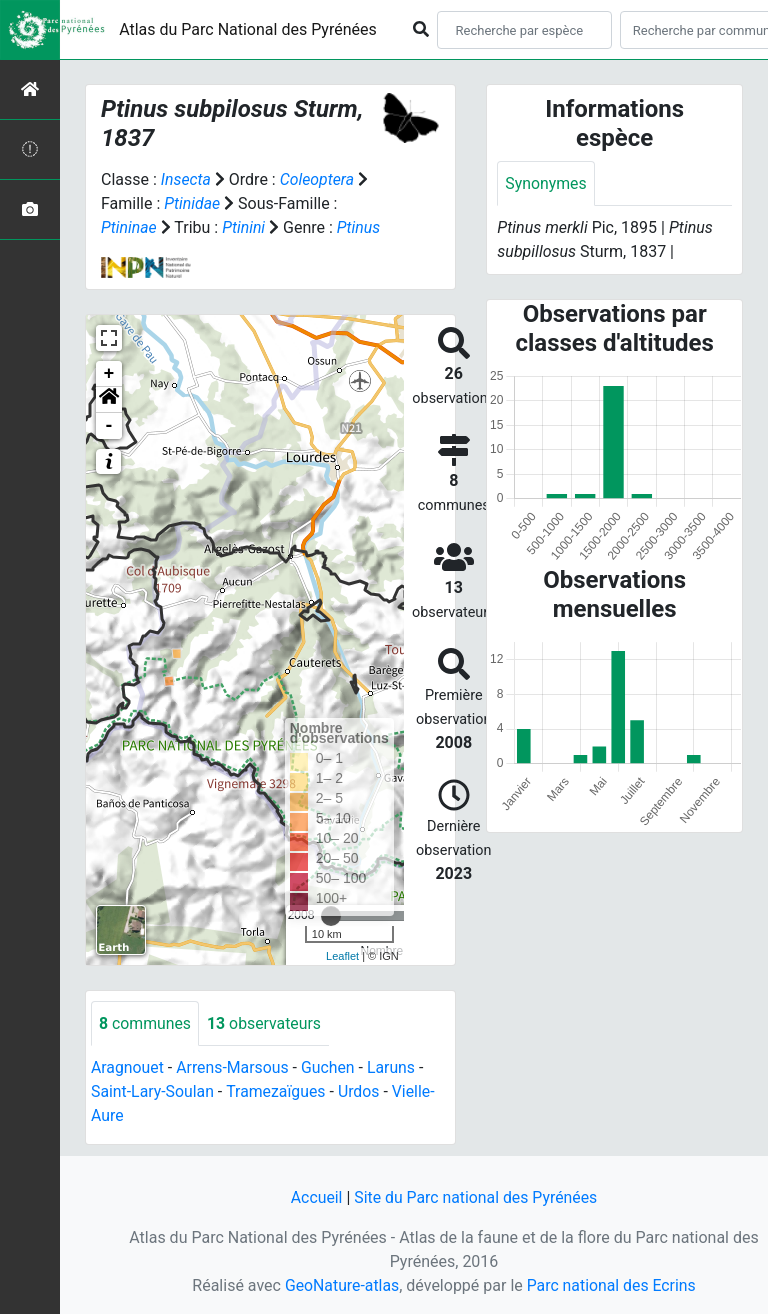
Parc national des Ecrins (611, 1285)
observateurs (265, 1023)
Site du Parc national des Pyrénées (476, 1197)
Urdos (361, 1092)
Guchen (330, 1068)
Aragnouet (128, 1068)
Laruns (394, 1068)
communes (145, 1023)
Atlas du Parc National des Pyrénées (248, 29)
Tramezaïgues (277, 1092)
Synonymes (546, 183)
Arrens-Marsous (234, 1068)
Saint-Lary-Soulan (153, 1092)
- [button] (109, 426)
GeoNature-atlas (341, 1285)
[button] (109, 400)
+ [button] (109, 374)
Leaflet (342, 956)
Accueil (315, 1197)
